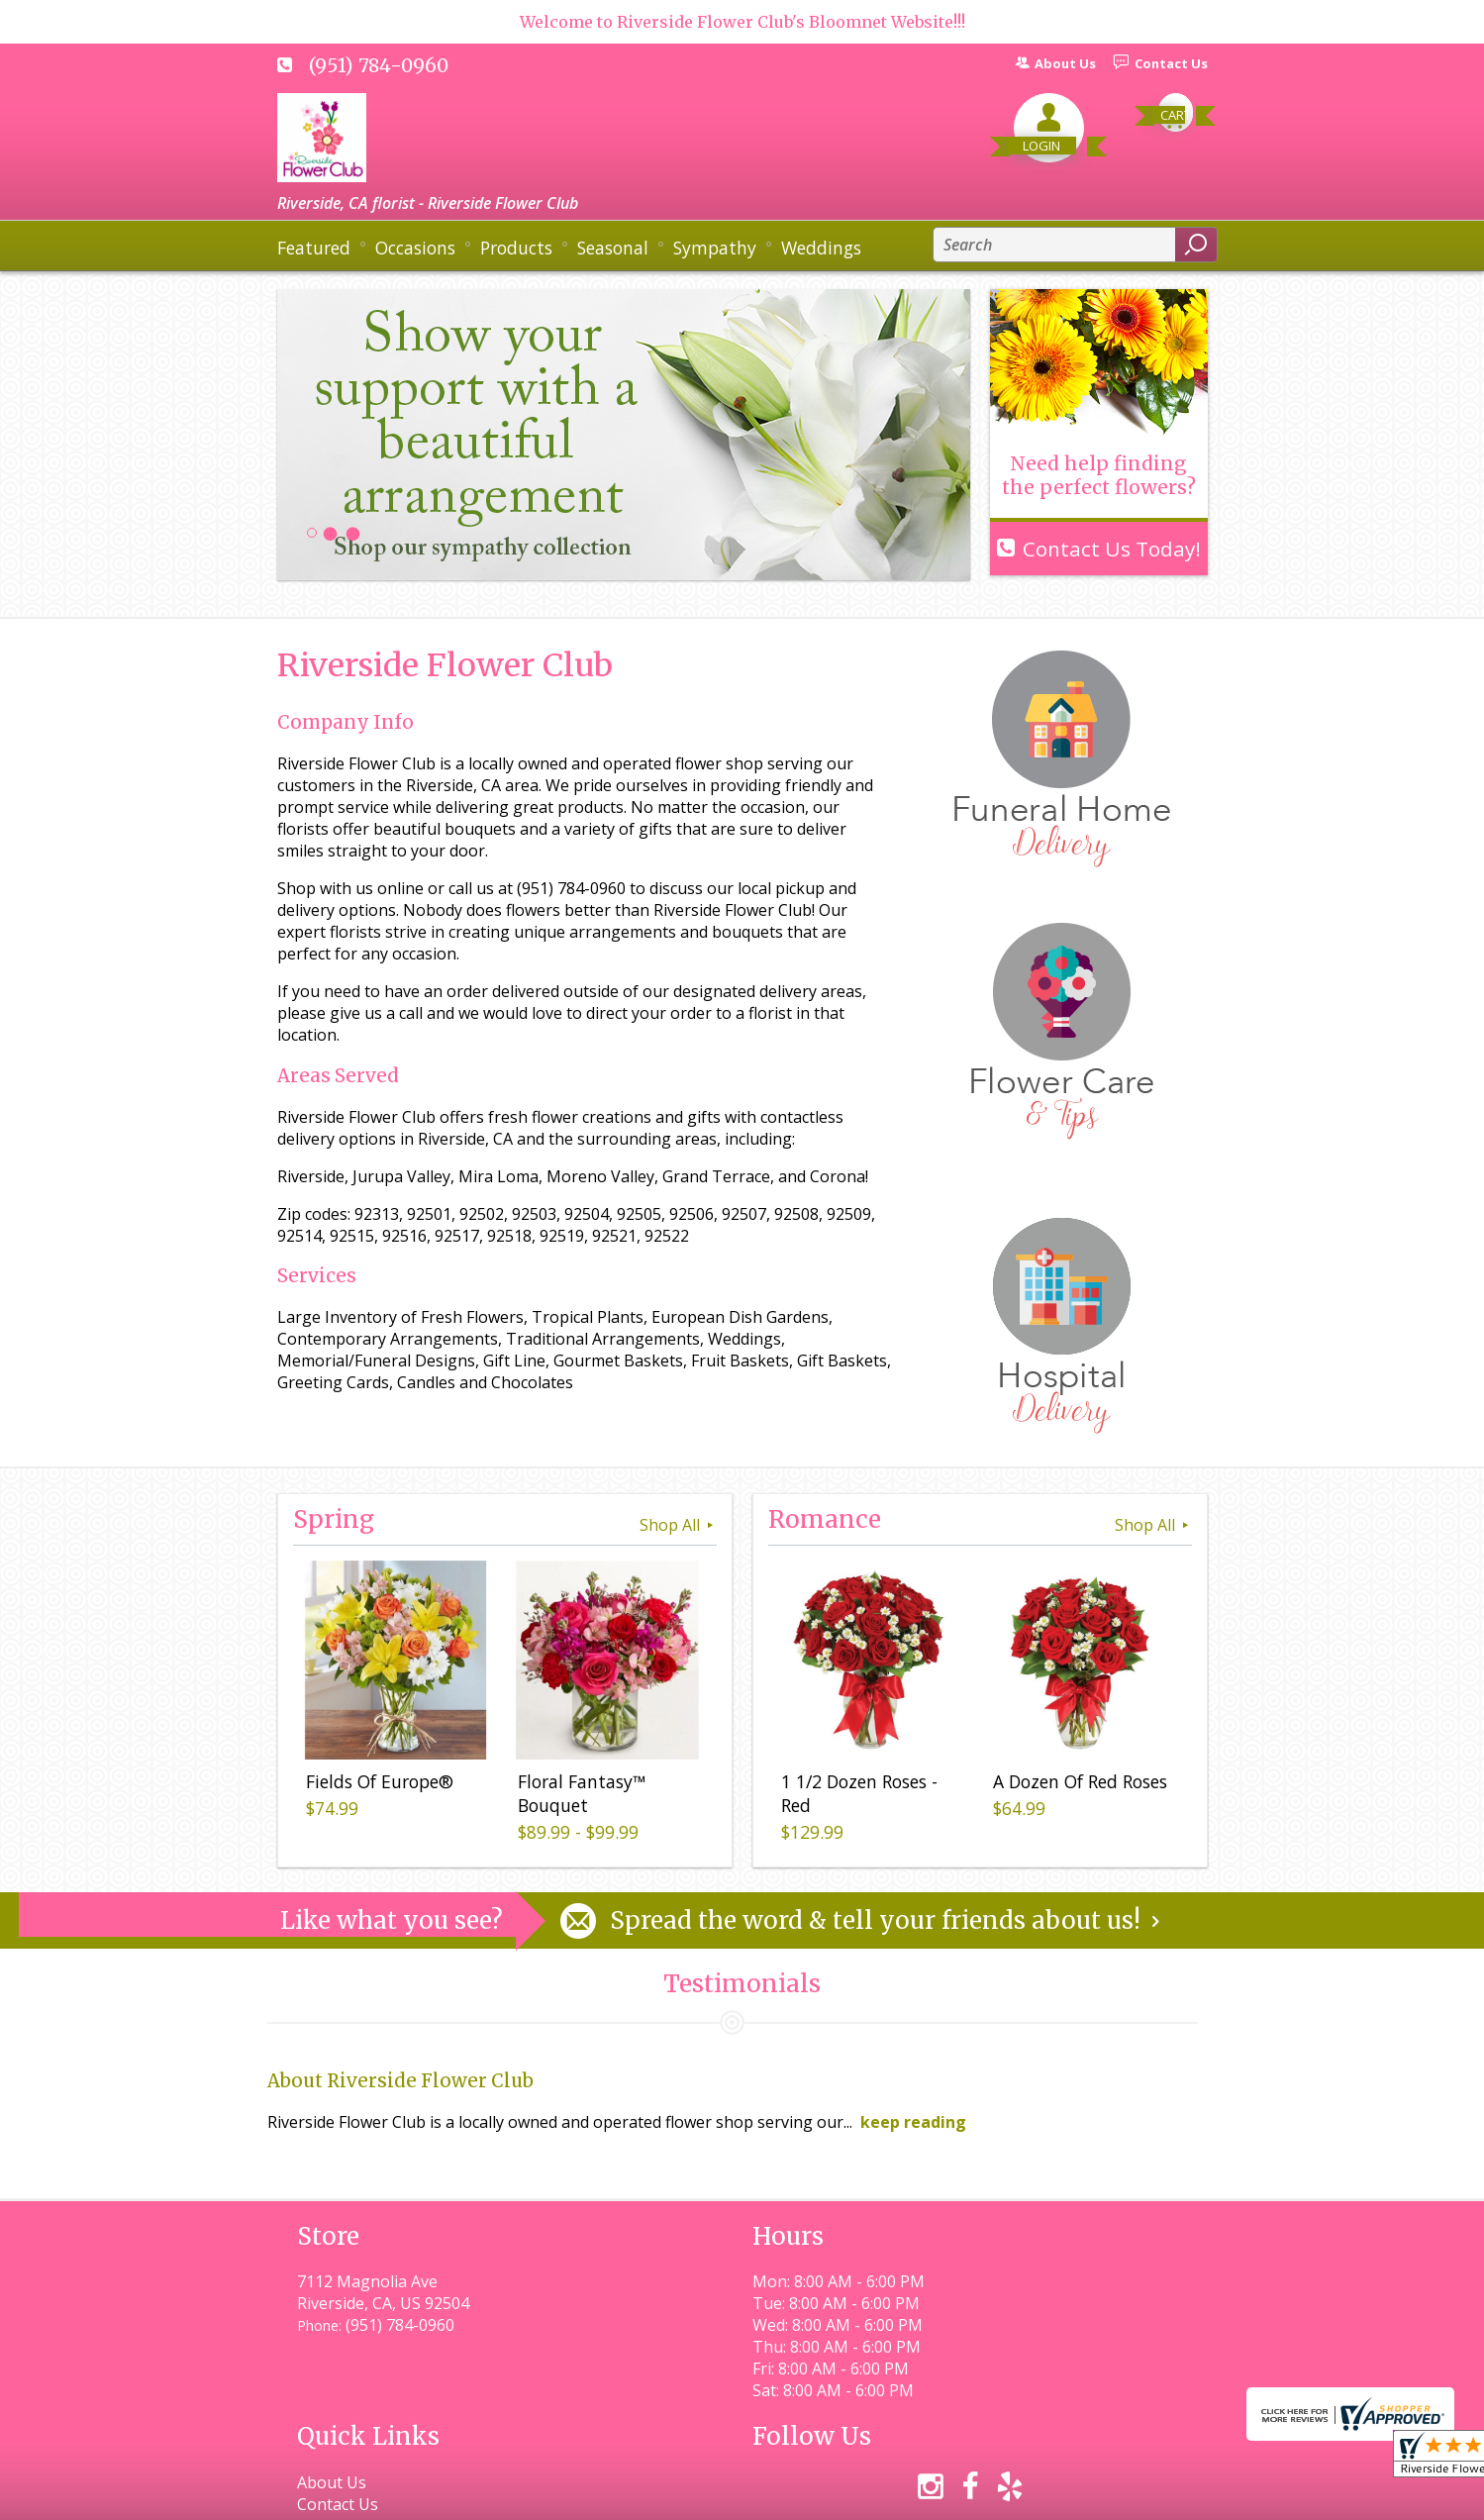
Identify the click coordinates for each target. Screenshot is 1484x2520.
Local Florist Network (1003, 2495)
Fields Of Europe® (376, 1784)
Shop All (678, 1525)
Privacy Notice (849, 2495)
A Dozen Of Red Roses (1077, 1784)
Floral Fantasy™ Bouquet (579, 1796)
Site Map (1140, 2495)
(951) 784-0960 (378, 65)
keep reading (913, 2122)
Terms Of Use (718, 2495)
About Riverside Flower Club (400, 2080)
